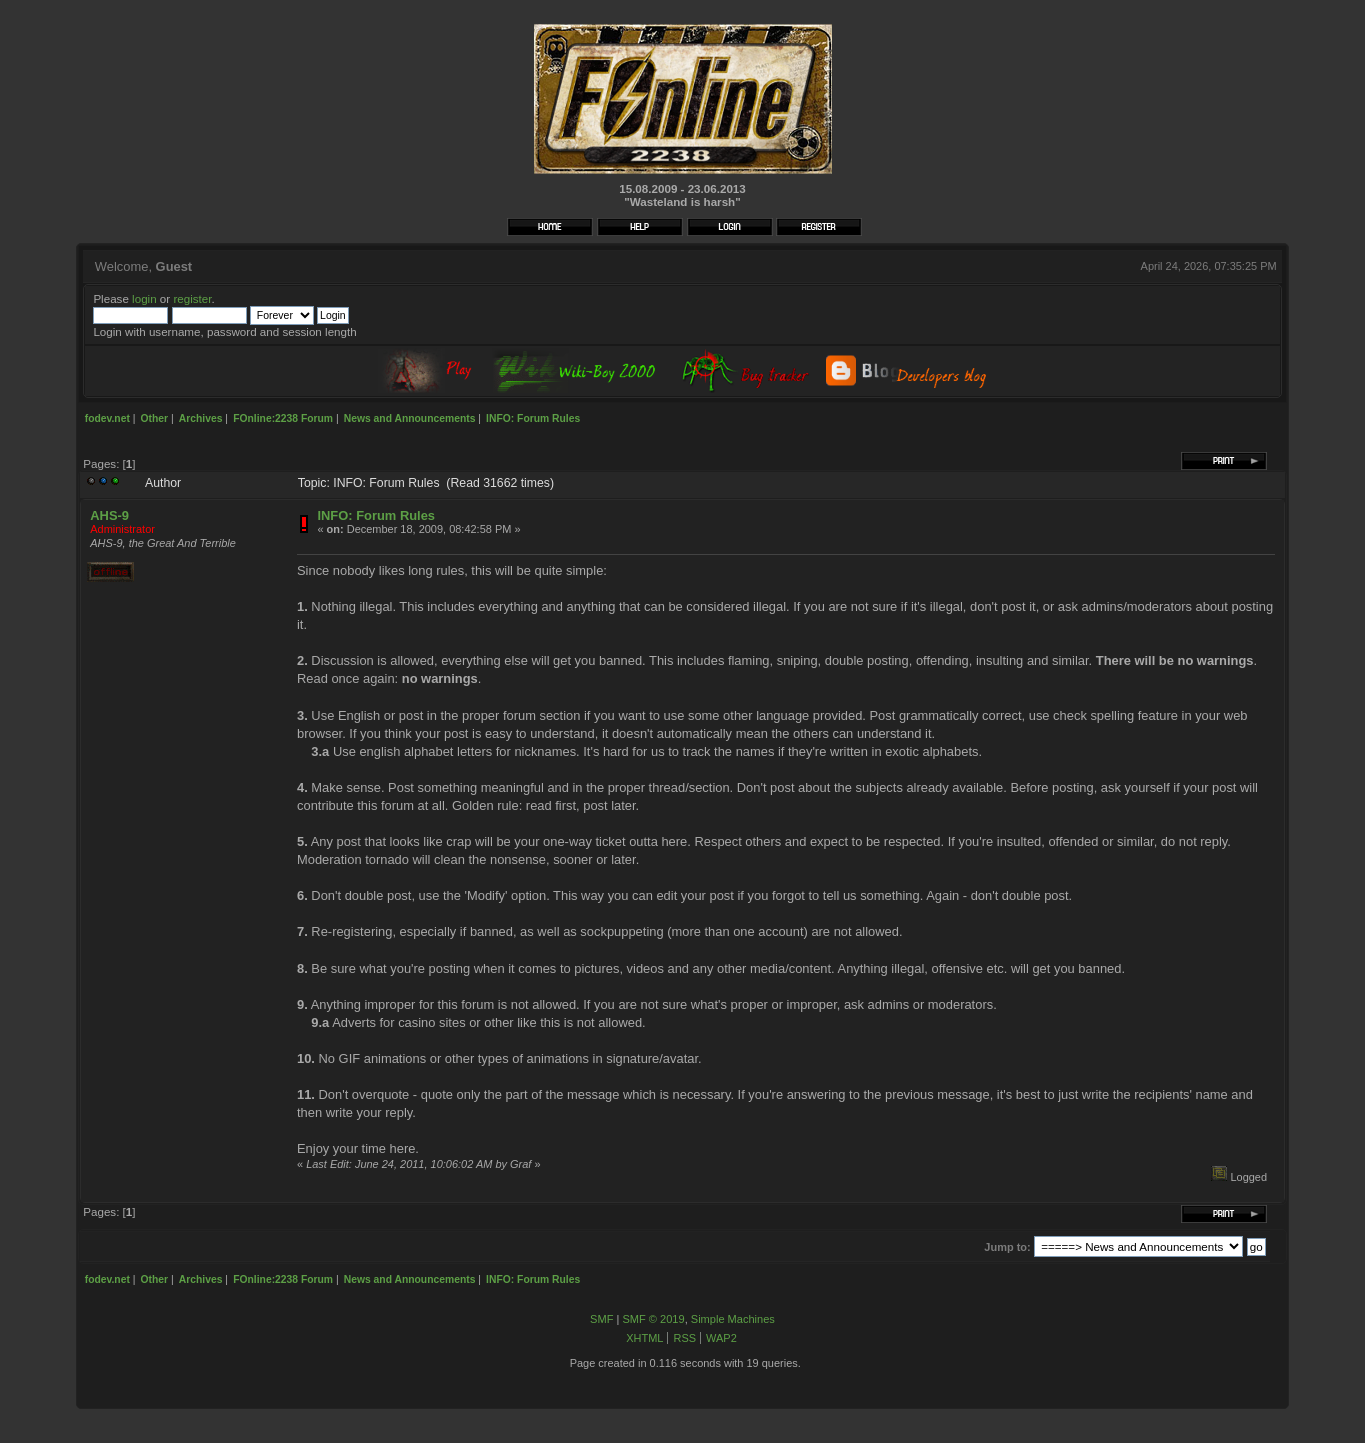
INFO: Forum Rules (376, 515)
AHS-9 (109, 515)
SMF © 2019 (653, 1319)
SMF (601, 1319)
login (144, 298)
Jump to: (1007, 1247)
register (192, 298)
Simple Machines (733, 1319)
